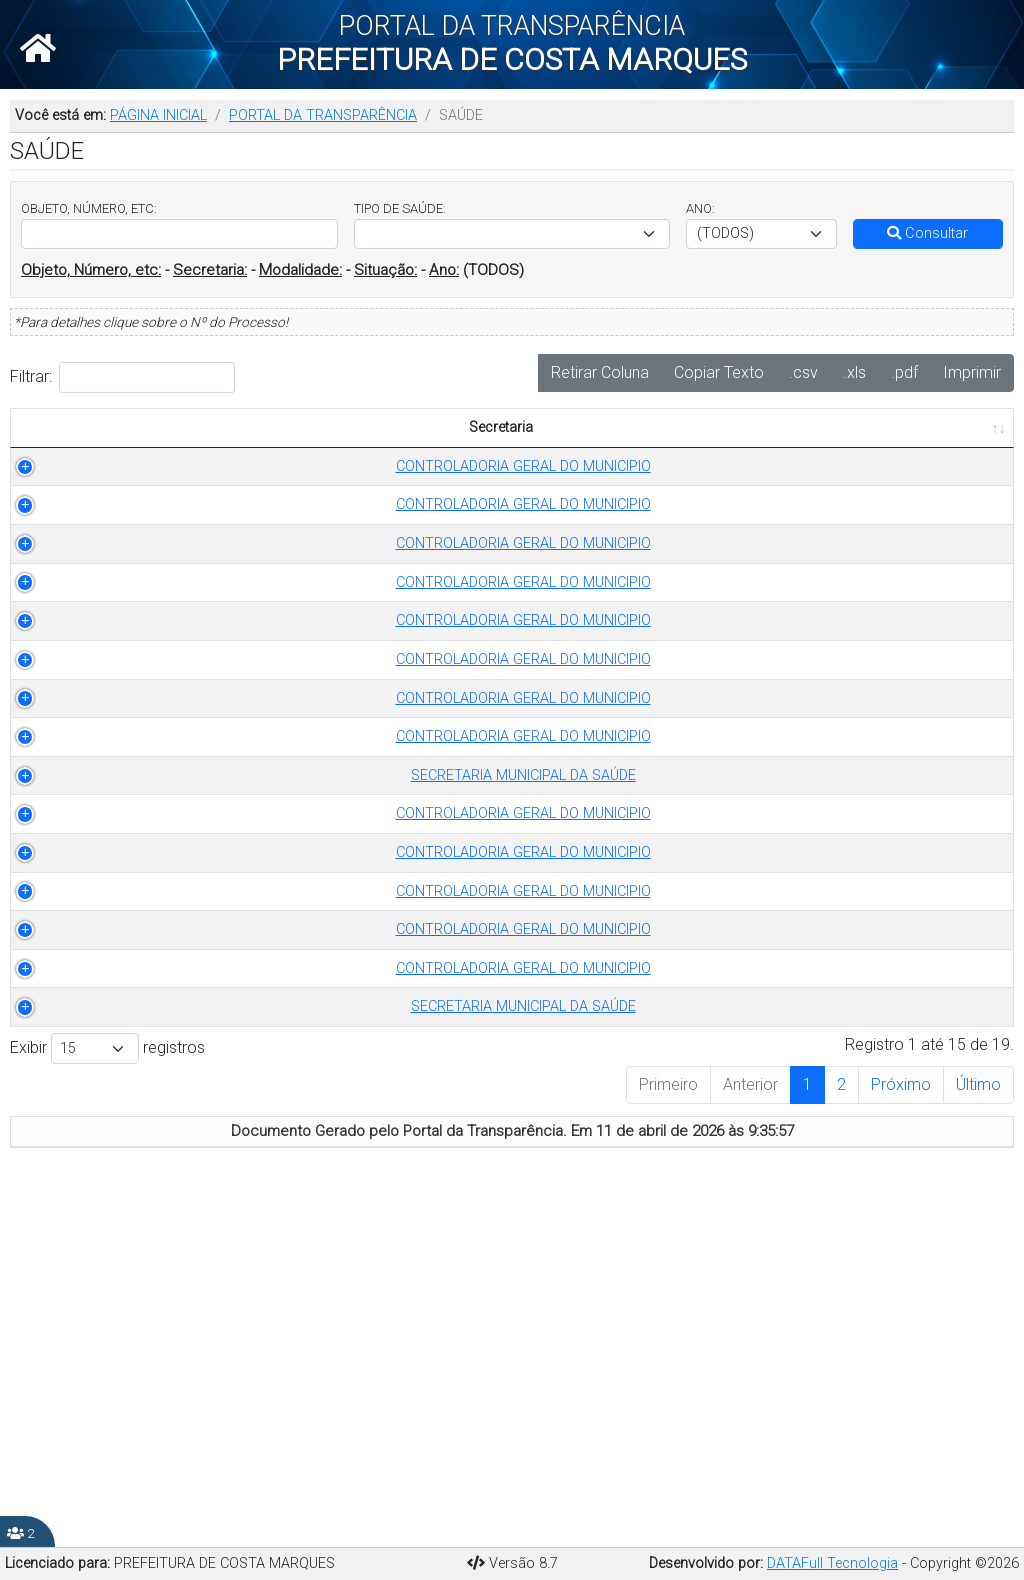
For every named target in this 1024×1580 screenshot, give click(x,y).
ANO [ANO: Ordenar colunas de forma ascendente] (458, 449)
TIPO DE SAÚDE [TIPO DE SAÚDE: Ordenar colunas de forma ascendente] (319, 449)
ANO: (700, 208)
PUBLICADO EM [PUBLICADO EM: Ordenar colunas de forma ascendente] (937, 438)
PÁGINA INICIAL (158, 115)
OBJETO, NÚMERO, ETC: (89, 208)
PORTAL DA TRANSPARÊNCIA (323, 115)
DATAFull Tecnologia (832, 1563)
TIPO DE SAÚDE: (400, 208)
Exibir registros (107, 1394)
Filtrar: (122, 377)
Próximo (901, 1430)
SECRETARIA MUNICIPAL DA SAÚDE (117, 980)
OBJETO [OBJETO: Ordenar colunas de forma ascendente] (538, 449)
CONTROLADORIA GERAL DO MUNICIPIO (117, 498)
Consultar (927, 233)
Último (978, 1430)
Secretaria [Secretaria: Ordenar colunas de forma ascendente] (107, 449)
